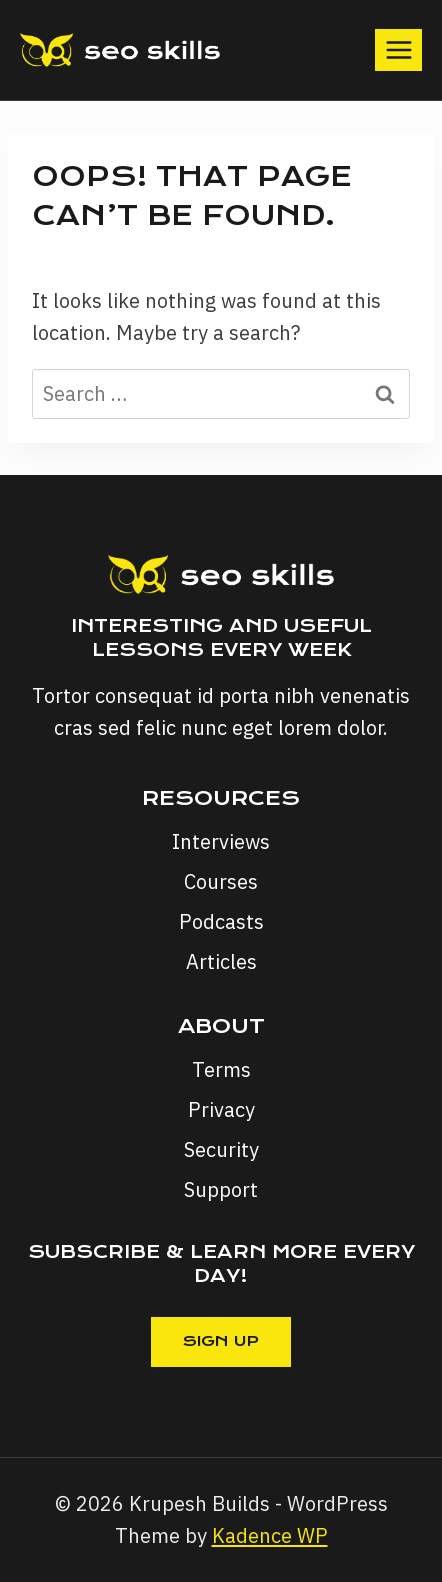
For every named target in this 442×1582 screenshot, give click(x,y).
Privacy (221, 1109)
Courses (221, 881)
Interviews (221, 841)
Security (221, 1149)
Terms (221, 1069)
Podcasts (221, 921)
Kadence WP (270, 1535)
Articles (221, 961)
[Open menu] (398, 49)
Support (221, 1189)
